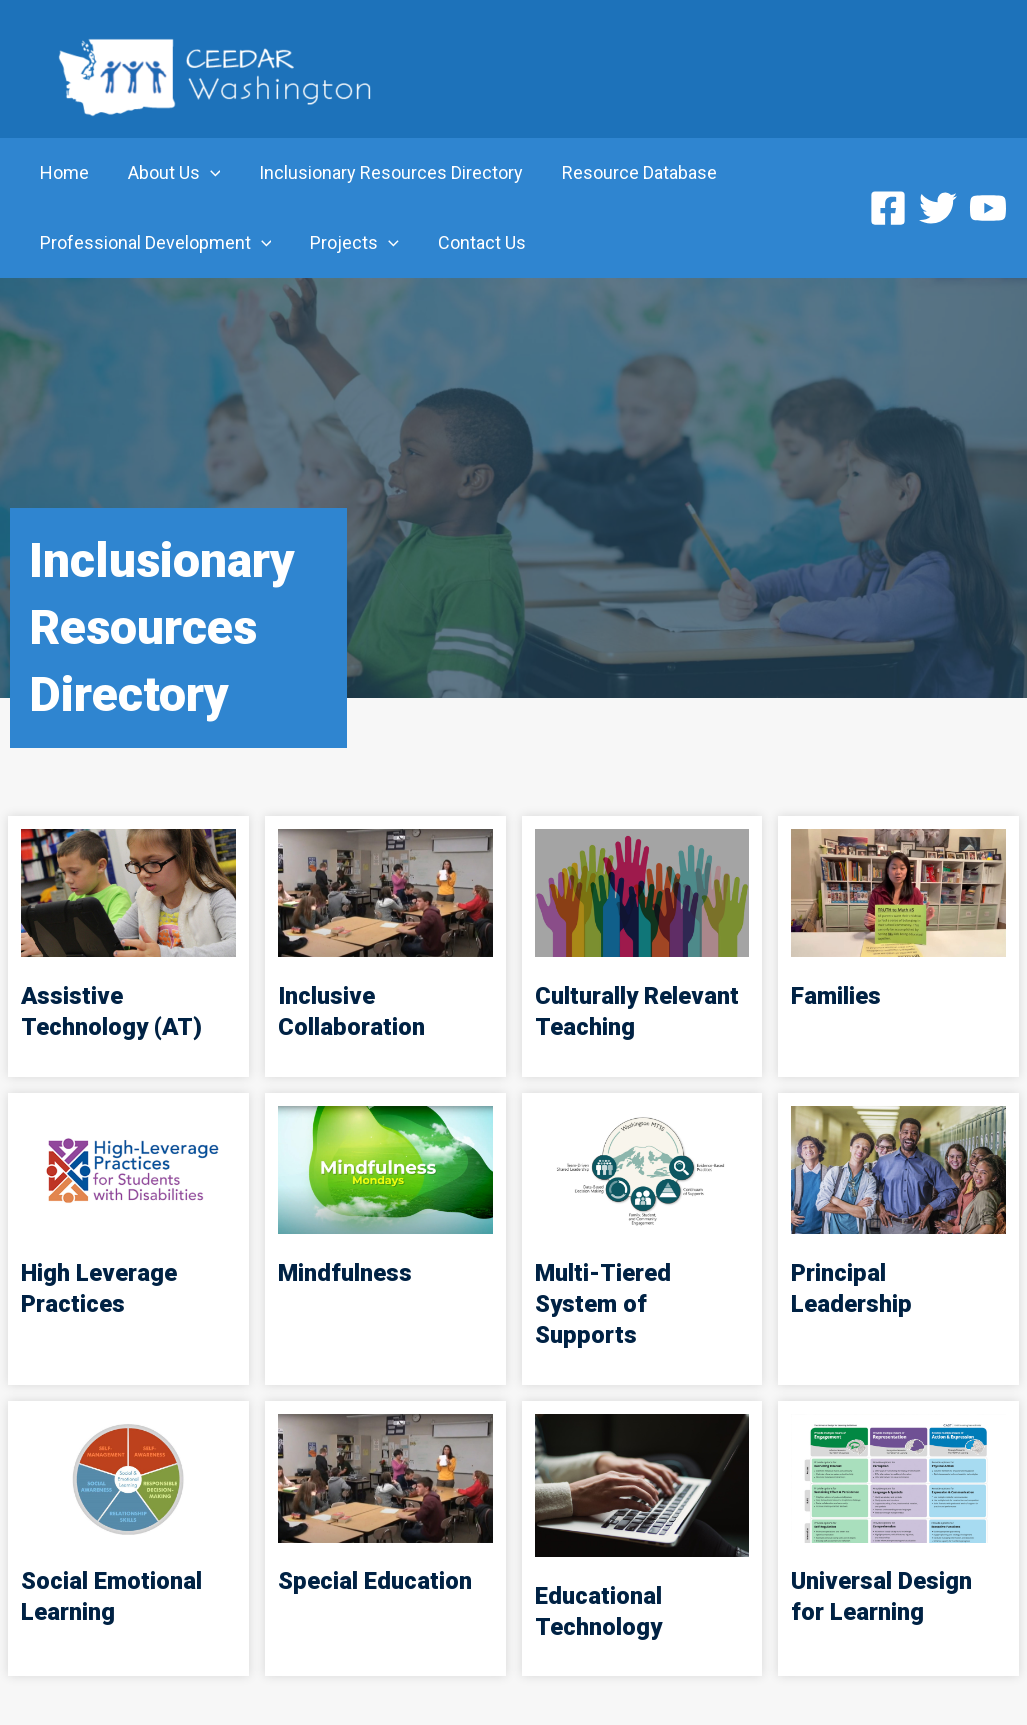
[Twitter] (938, 208)
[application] (205, 173)
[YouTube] (988, 208)
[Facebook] (888, 208)
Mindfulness (345, 1273)
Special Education (375, 1581)
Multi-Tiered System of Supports (603, 1304)
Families (836, 996)
